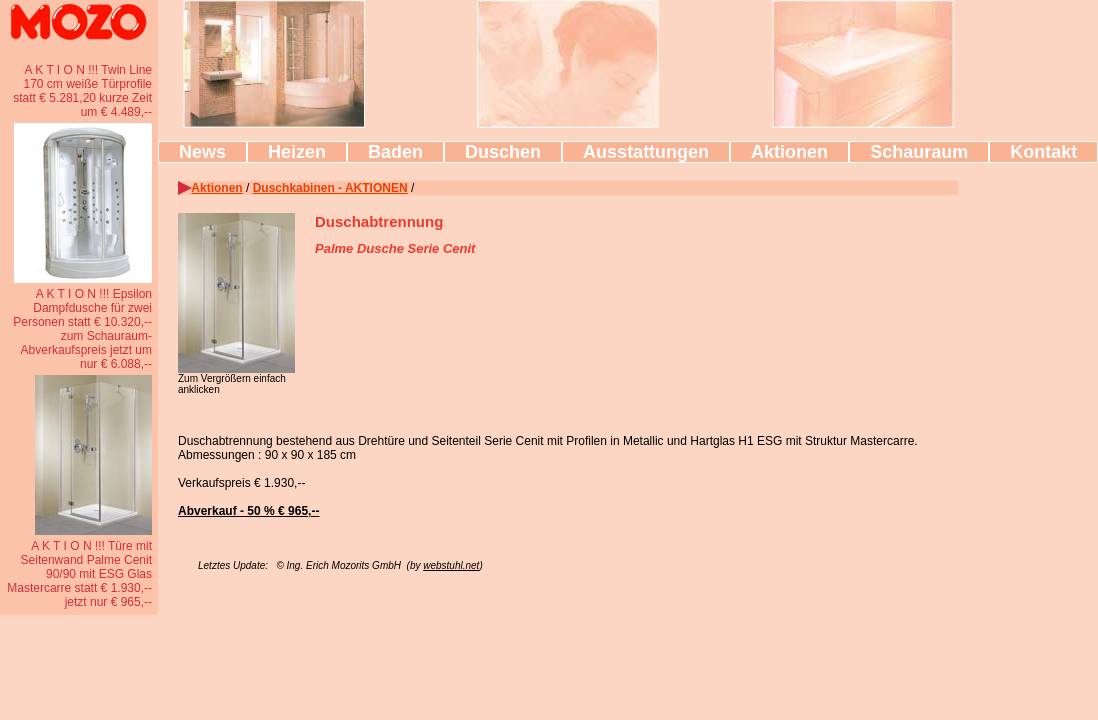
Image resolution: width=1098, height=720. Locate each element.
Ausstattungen (646, 152)
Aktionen (789, 152)
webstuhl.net (451, 565)
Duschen (503, 152)
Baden (395, 152)
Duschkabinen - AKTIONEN (330, 188)
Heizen (297, 152)
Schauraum (919, 152)
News (202, 152)
